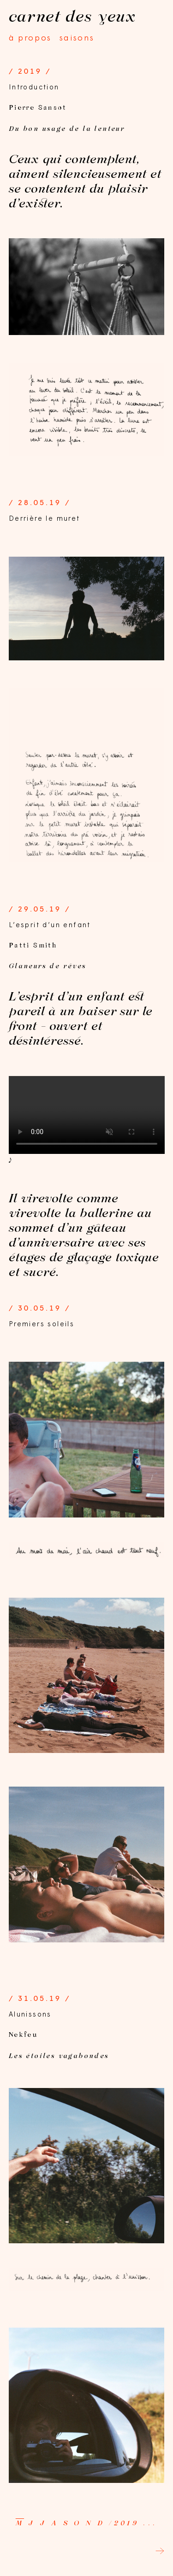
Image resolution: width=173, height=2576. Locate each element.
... (150, 2523)
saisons (77, 37)
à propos (30, 37)
